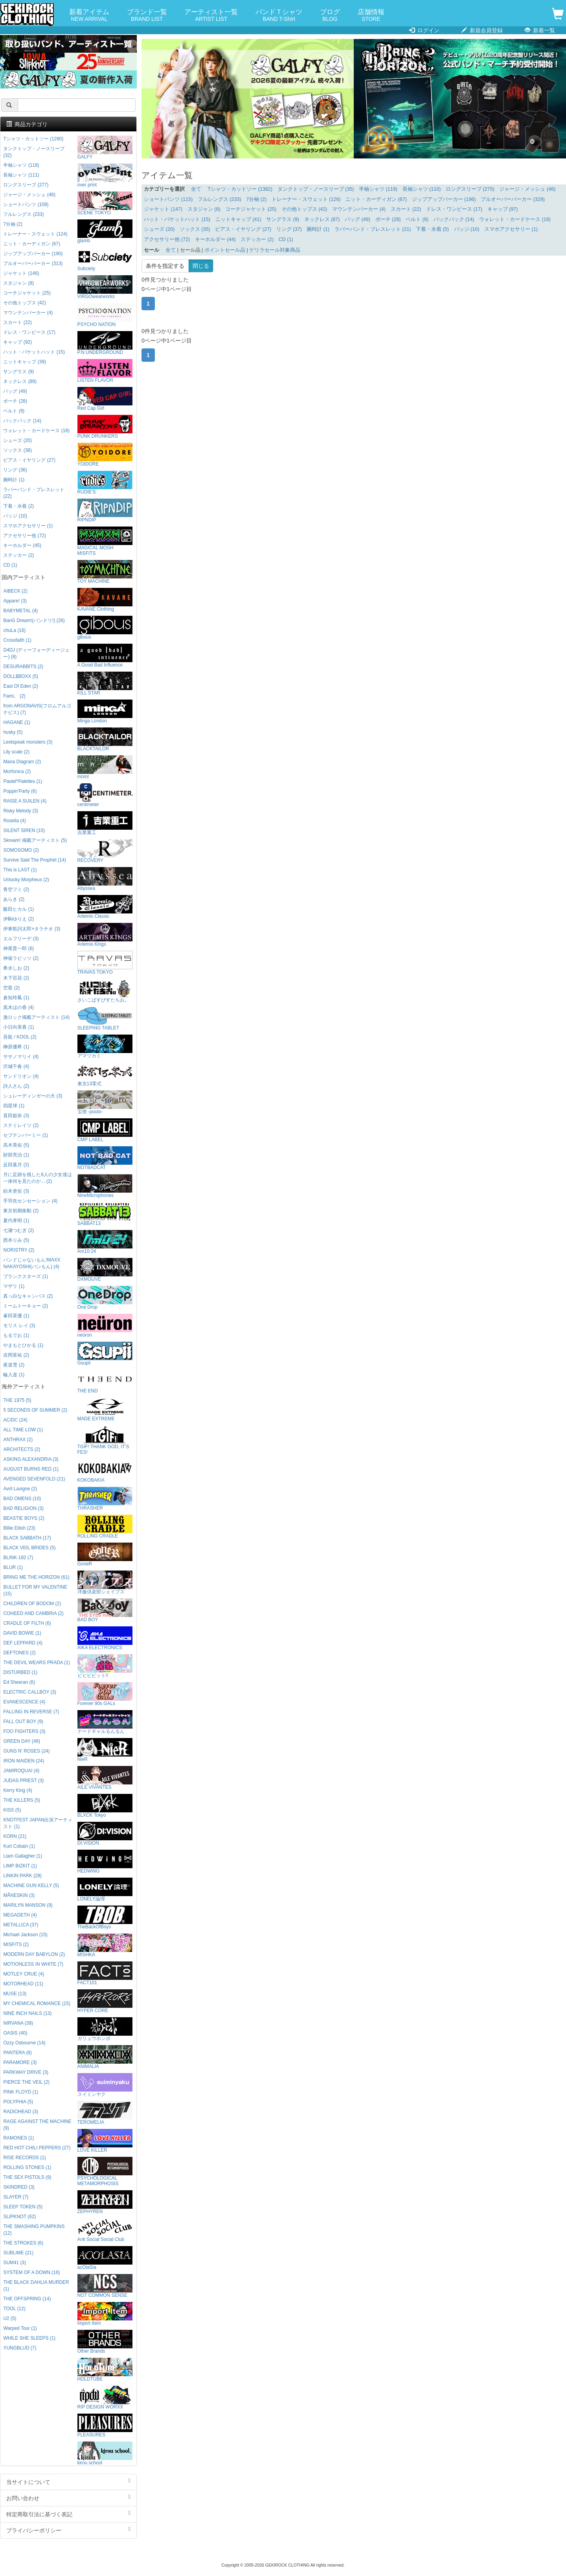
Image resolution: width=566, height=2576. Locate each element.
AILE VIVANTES (104, 1778)
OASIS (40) (15, 2033)
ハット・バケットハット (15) (177, 219)
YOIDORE (104, 455)
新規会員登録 (482, 30)
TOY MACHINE (104, 572)
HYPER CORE (104, 2001)
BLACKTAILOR (104, 739)
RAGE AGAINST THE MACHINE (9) (37, 2125)
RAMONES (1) (18, 2138)
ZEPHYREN (104, 2202)
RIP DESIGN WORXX (104, 2398)
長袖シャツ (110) (421, 189)
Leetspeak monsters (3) (27, 742)
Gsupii (104, 1354)
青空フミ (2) (16, 889)
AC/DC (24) (15, 1420)
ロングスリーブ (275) (470, 189)
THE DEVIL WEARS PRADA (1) (36, 1662)
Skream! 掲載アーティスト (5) (34, 840)
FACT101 (104, 1973)
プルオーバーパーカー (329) (513, 199)
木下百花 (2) (16, 978)
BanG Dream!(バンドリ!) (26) (33, 620)
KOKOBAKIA (104, 1471)
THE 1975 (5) (17, 1400)
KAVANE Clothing (104, 600)
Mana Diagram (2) (22, 761)
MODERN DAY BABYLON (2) (34, 1954)
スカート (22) (406, 209)
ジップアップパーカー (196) (444, 199)
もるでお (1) (16, 1335)
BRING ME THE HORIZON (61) (36, 1577)
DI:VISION (104, 1834)
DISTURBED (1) (20, 1672)
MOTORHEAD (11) (23, 1984)
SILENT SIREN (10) (24, 830)
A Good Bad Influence (104, 656)
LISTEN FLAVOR (104, 371)
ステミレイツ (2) (21, 1125)
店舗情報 (371, 15)
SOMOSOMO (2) (21, 850)
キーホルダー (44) (215, 239)
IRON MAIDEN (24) (23, 1761)
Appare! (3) (14, 601)
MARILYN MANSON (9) (27, 1905)
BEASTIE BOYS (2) (23, 1518)
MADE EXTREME (104, 1409)
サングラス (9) (282, 219)
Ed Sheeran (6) (19, 1682)
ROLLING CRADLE (104, 1527)
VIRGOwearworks (104, 287)
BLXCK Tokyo (104, 1806)
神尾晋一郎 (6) (18, 948)
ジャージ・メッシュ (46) (527, 189)
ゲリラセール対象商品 (274, 250)
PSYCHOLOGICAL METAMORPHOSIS (104, 2171)
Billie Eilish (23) (19, 1528)
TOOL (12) (14, 2308)
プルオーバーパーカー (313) (32, 263)
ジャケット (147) (163, 209)
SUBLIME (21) (18, 2253)
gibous (104, 628)
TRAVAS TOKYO (104, 963)
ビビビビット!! (104, 1666)
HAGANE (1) (16, 722)
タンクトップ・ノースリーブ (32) (33, 152)
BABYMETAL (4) (20, 610)
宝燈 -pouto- (104, 1102)
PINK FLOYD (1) (20, 2092)
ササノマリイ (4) (21, 1056)
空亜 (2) (11, 988)
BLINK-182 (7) (18, 1557)
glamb (104, 231)
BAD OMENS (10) (22, 1498)
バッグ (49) (357, 219)
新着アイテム (89, 15)
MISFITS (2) (16, 1944)
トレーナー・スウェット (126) (306, 199)
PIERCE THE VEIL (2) (26, 2082)
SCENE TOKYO (104, 203)
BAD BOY (104, 1610)
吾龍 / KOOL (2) (19, 1037)
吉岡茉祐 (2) (16, 1355)
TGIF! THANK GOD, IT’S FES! (104, 1440)
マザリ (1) (13, 1286)
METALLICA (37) (20, 1925)
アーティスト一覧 (211, 15)
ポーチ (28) (388, 219)
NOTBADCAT (104, 1158)
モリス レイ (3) (19, 1325)
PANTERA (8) (17, 2052)
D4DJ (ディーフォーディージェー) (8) (36, 653)
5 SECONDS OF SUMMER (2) (35, 1410)
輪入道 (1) (13, 1374)
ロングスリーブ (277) (25, 185)
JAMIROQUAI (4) (21, 1770)
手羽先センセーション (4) (30, 1201)
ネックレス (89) (19, 381)
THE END (104, 1382)
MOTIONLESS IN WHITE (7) (33, 1964)
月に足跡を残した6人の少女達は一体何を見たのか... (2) (37, 1178)
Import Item (104, 2314)
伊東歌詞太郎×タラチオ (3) (31, 929)
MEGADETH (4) (20, 1915)
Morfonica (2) (17, 771)
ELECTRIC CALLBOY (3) (29, 1692)
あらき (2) (13, 899)
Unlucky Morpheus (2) (26, 879)
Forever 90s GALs (104, 1694)
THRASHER (104, 1499)
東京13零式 (104, 1074)
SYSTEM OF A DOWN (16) (31, 2272)
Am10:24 (104, 1242)
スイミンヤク (104, 2085)
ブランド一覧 (147, 15)
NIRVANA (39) (18, 2023)
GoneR (104, 1555)
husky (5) (12, 732)
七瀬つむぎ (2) (18, 1230)
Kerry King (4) (17, 1790)
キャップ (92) (17, 342)
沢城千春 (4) (16, 1066)
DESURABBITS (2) (23, 666)
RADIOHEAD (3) (20, 2111)
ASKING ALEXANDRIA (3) (30, 1459)
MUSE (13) (14, 1993)
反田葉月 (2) (16, 1164)
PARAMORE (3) (20, 2062)
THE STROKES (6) (23, 2243)
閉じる (201, 266)
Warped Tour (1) (20, 2328)
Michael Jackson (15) (25, 1934)
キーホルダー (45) (22, 545)
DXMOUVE (104, 1270)
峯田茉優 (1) (16, 1315)
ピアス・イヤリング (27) (243, 229)
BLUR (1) (13, 1567)
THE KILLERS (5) (21, 1800)
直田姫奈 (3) (16, 1115)
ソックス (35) (195, 229)
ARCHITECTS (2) (21, 1449)
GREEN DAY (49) (21, 1741)
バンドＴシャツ (278, 15)
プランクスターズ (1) (25, 1276)
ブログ (330, 15)
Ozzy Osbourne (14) (24, 2043)
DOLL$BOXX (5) (20, 676)
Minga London (104, 712)
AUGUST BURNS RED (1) (31, 1469)
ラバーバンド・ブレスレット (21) (372, 229)
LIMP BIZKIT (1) (20, 1866)
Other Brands (104, 2342)
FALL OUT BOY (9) (23, 1721)
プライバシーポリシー (68, 2530)
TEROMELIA (104, 2113)
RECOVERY (104, 851)
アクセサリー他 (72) (167, 239)
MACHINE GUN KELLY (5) (31, 1885)
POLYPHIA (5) (18, 2102)
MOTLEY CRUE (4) (23, 1974)
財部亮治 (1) (16, 1155)
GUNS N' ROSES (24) (26, 1751)
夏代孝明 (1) (16, 1220)
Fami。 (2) (14, 696)
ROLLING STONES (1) (27, 2167)
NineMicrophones (104, 1186)
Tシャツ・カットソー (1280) (33, 139)
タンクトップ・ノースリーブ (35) (315, 189)
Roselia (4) (14, 820)
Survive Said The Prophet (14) (34, 860)
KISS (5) (12, 1810)
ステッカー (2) (257, 239)
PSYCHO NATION (104, 315)
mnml (104, 767)
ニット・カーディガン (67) (376, 199)
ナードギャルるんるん (104, 1722)
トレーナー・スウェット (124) (35, 234)
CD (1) (286, 239)
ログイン (424, 30)
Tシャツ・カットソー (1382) (240, 189)
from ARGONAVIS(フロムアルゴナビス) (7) (37, 709)
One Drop (104, 1298)
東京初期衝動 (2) (21, 1210)
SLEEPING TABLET (104, 1019)
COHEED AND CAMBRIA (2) (33, 1613)
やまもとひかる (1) (23, 1345)
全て (196, 189)
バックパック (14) (454, 219)
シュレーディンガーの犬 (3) (32, 1096)
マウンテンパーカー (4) (359, 209)
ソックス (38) (17, 450)
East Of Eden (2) (20, 686)
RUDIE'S (104, 483)
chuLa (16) (14, 630)
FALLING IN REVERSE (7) (31, 1711)
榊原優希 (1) (16, 1047)
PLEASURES (104, 2426)
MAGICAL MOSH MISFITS (104, 541)
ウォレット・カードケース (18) (515, 219)
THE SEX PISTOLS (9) (27, 2177)
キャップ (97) (502, 209)
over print (104, 176)
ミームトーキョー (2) (25, 1306)
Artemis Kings (104, 935)
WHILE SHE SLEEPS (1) (29, 2338)
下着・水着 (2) (18, 506)
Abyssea (104, 879)
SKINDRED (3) (18, 2187)
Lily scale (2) (16, 752)
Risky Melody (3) (20, 811)
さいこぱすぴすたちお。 (104, 991)
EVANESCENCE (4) (24, 1702)
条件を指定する (165, 266)
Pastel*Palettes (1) (22, 781)
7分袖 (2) (256, 199)
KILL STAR (104, 684)
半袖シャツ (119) (378, 189)
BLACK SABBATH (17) (27, 1538)
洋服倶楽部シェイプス (104, 1583)
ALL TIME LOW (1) (22, 1430)
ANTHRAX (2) (18, 1439)
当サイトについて (68, 2481)
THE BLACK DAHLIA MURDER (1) (36, 2286)
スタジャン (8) (204, 209)
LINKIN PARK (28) (22, 1875)
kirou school (104, 2454)
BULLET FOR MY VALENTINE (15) (35, 1590)
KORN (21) (14, 1836)
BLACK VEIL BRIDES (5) (29, 1547)
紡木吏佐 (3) (16, 1191)
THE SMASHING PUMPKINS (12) (33, 2230)
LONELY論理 (104, 1890)
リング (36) (15, 470)
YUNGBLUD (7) (19, 2348)
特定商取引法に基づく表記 (68, 2513)
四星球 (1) (13, 1105)
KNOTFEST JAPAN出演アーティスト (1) (37, 1823)
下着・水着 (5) (432, 229)
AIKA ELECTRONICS (104, 1638)
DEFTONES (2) (19, 1652)
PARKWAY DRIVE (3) (25, 2072)
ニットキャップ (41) (238, 219)
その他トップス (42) (304, 209)
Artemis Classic (104, 907)
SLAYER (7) (15, 2197)
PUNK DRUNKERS (104, 427)
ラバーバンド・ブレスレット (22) (33, 493)
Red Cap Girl (104, 399)
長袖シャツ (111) (21, 175)
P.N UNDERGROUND (104, 343)
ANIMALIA (104, 2057)
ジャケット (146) (21, 273)
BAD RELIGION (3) (23, 1508)
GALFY (104, 148)
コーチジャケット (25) (250, 209)
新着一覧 (540, 30)
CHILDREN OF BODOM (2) (32, 1603)
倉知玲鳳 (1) (16, 997)
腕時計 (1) (318, 229)
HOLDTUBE (104, 2370)
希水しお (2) (16, 968)
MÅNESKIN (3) (19, 1895)
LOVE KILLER (104, 2141)
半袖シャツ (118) (21, 165)
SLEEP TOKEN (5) (22, 2207)
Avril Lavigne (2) (20, 1488)
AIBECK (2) (15, 591)
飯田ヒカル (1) (18, 909)
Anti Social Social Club (104, 2230)
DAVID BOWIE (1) (22, 1633)
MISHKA (104, 1945)
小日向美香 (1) (18, 1027)
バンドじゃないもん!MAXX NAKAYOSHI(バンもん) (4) (31, 1263)
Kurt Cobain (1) (19, 1846)
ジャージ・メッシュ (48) (29, 194)
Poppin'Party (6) (20, 791)
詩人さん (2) (16, 1086)
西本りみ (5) (16, 1240)
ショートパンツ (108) (25, 204)
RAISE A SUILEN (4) (24, 801)
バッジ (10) (467, 229)
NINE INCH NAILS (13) (27, 2013)
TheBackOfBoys (104, 1918)
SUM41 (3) (14, 2262)
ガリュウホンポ (104, 2029)
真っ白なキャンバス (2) (28, 1296)
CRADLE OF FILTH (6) (27, 1623)
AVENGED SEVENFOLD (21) (34, 1479)
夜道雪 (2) (13, 1365)
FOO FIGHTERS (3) (24, 1731)
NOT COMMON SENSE (104, 2286)
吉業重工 (104, 823)
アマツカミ (104, 1047)
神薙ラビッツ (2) (21, 958)
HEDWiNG (104, 1862)
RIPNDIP (104, 511)
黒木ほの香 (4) (18, 1007)
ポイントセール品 (224, 250)
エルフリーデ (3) (21, 938)
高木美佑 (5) (16, 1145)
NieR (104, 1750)
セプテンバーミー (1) (25, 1135)
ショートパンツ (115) (168, 199)
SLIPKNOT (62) (19, 2216)
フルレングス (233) (219, 199)
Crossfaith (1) (17, 640)
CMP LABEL (104, 1130)
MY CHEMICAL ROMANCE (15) (36, 2003)
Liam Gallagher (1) (22, 1856)
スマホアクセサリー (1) (511, 229)
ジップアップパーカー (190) (32, 253)
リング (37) (289, 229)
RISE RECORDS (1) (24, 2157)
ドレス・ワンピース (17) (454, 209)
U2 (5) (9, 2318)
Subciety (104, 259)
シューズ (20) (159, 229)
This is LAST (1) (20, 870)
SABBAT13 (104, 1214)
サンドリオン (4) (21, 1076)
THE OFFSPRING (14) (27, 2299)
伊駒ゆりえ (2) (18, 919)
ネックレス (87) (322, 219)
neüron (104, 1326)
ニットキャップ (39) (24, 362)
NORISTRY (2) (18, 1250)
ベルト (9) (417, 219)
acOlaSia (104, 2258)
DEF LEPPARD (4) (22, 1643)
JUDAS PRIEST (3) (23, 1780)
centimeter (104, 795)
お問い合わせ (68, 2497)
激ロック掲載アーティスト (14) (36, 1017)
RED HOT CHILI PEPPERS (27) (36, 2148)
